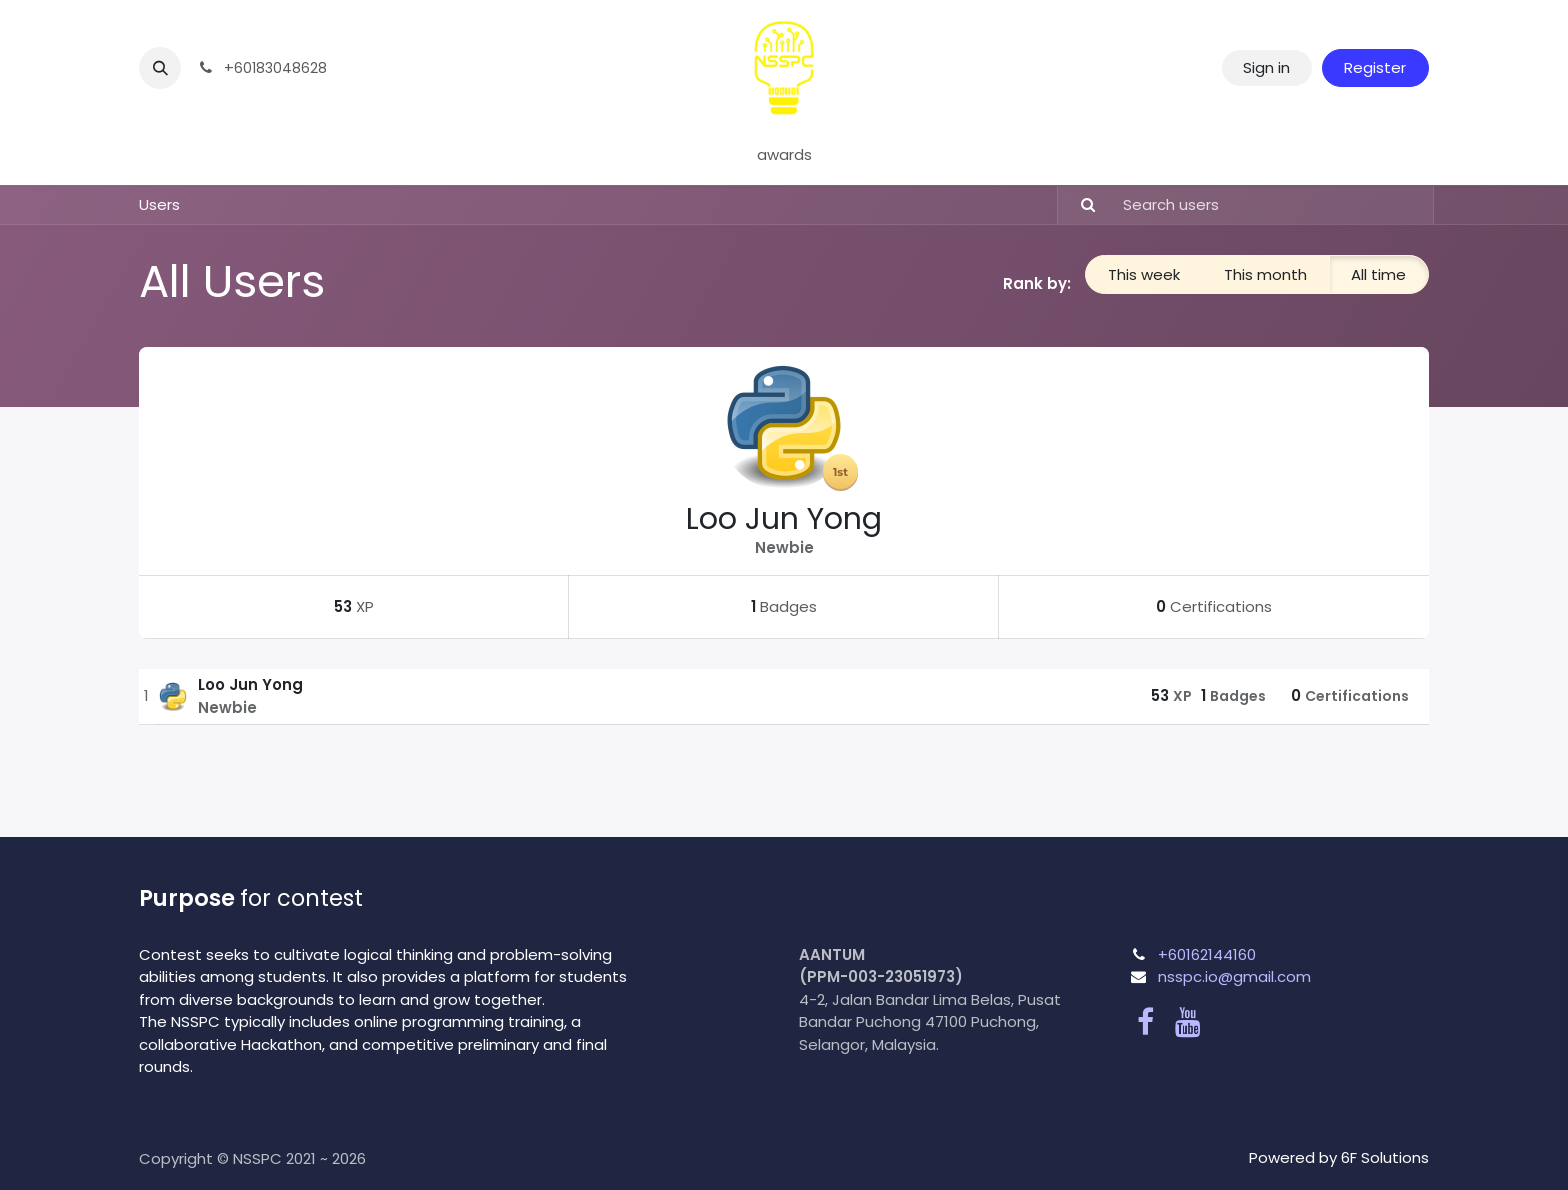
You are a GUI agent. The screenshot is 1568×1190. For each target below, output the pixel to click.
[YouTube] (1188, 1022)
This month (1265, 274)
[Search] (1079, 205)
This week (1144, 274)
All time (1378, 274)
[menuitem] (784, 155)
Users (159, 204)
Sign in (1266, 67)
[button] (160, 68)
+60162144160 (1207, 954)
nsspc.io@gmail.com (1234, 976)
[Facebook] (1145, 1022)
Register (1375, 67)
